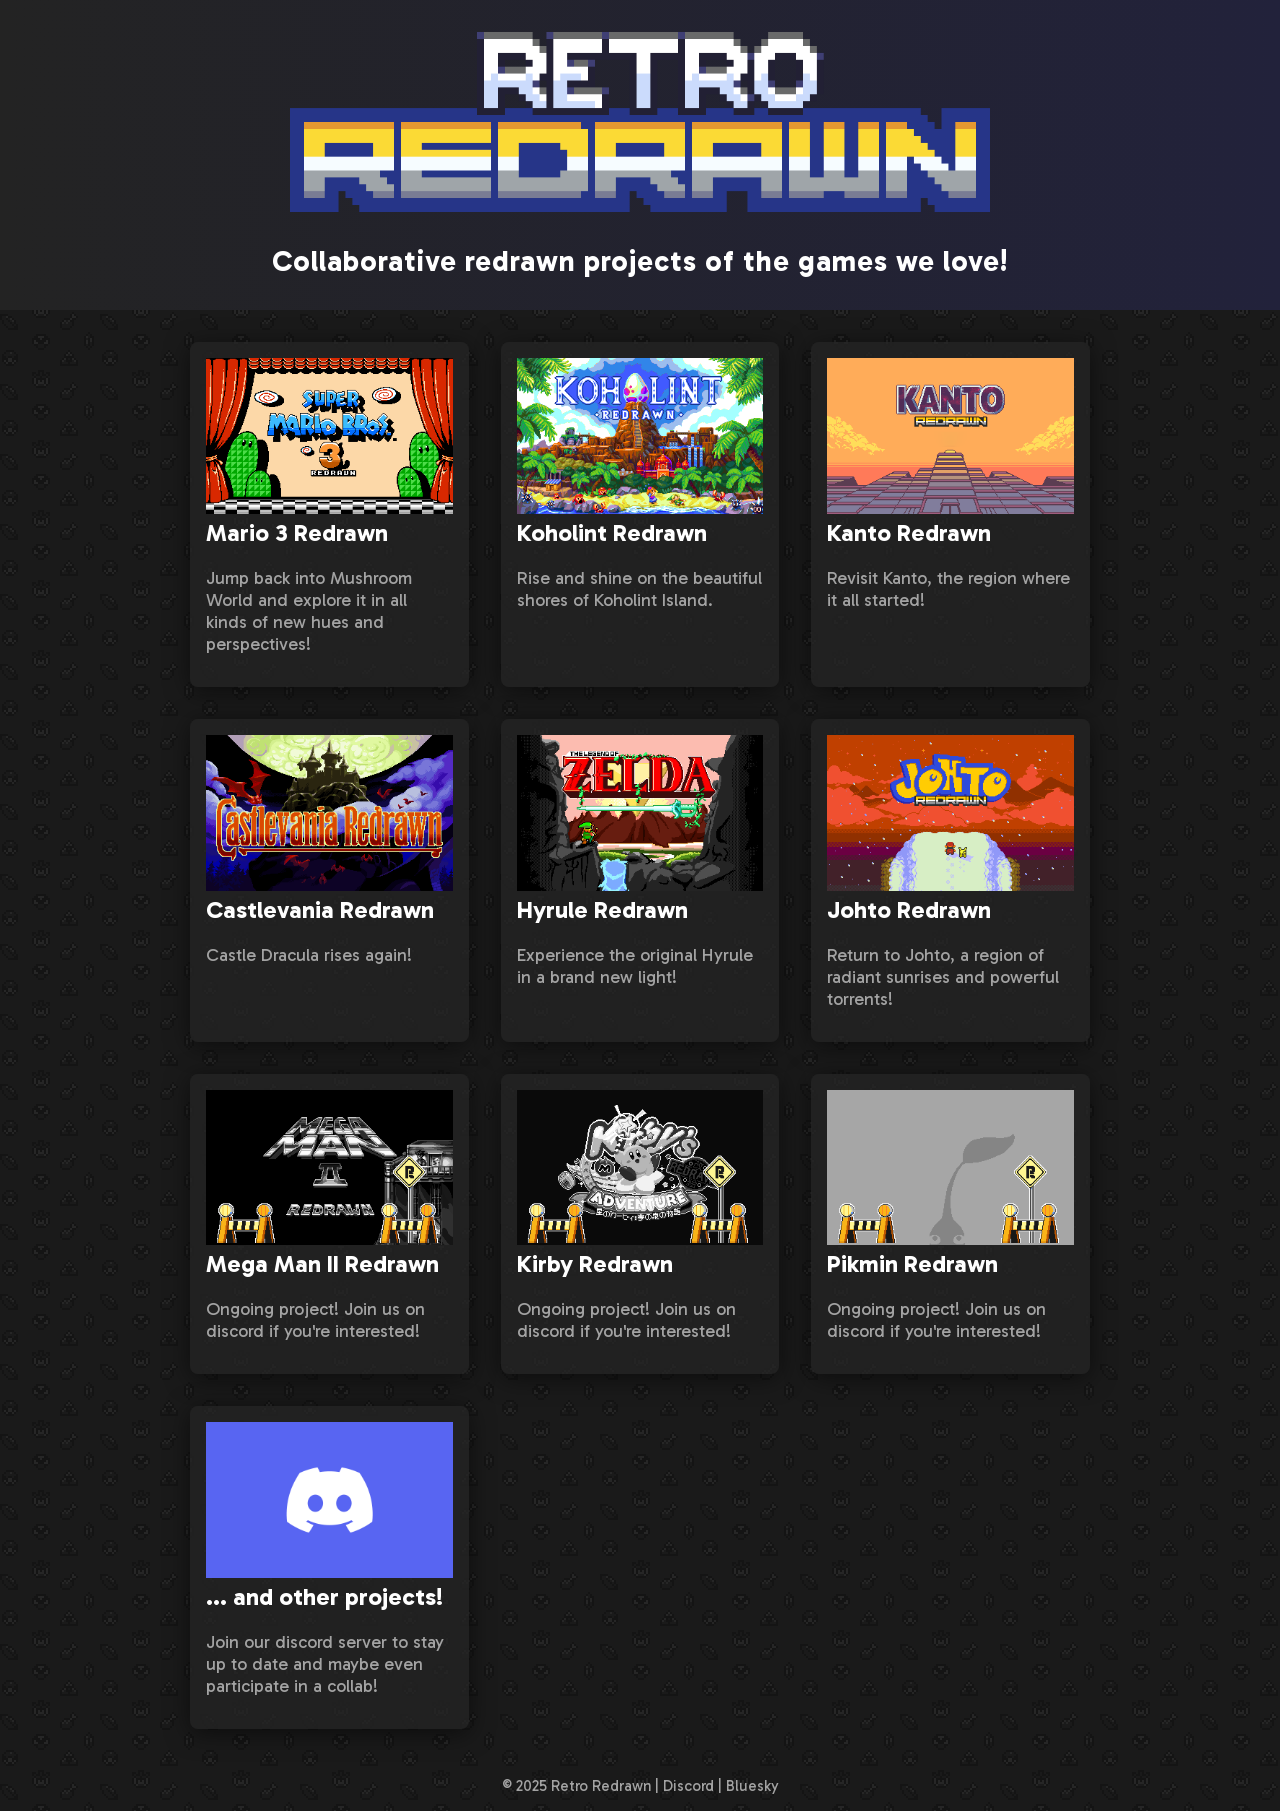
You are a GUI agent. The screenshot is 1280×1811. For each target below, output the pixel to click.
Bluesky (752, 1786)
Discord (688, 1786)
